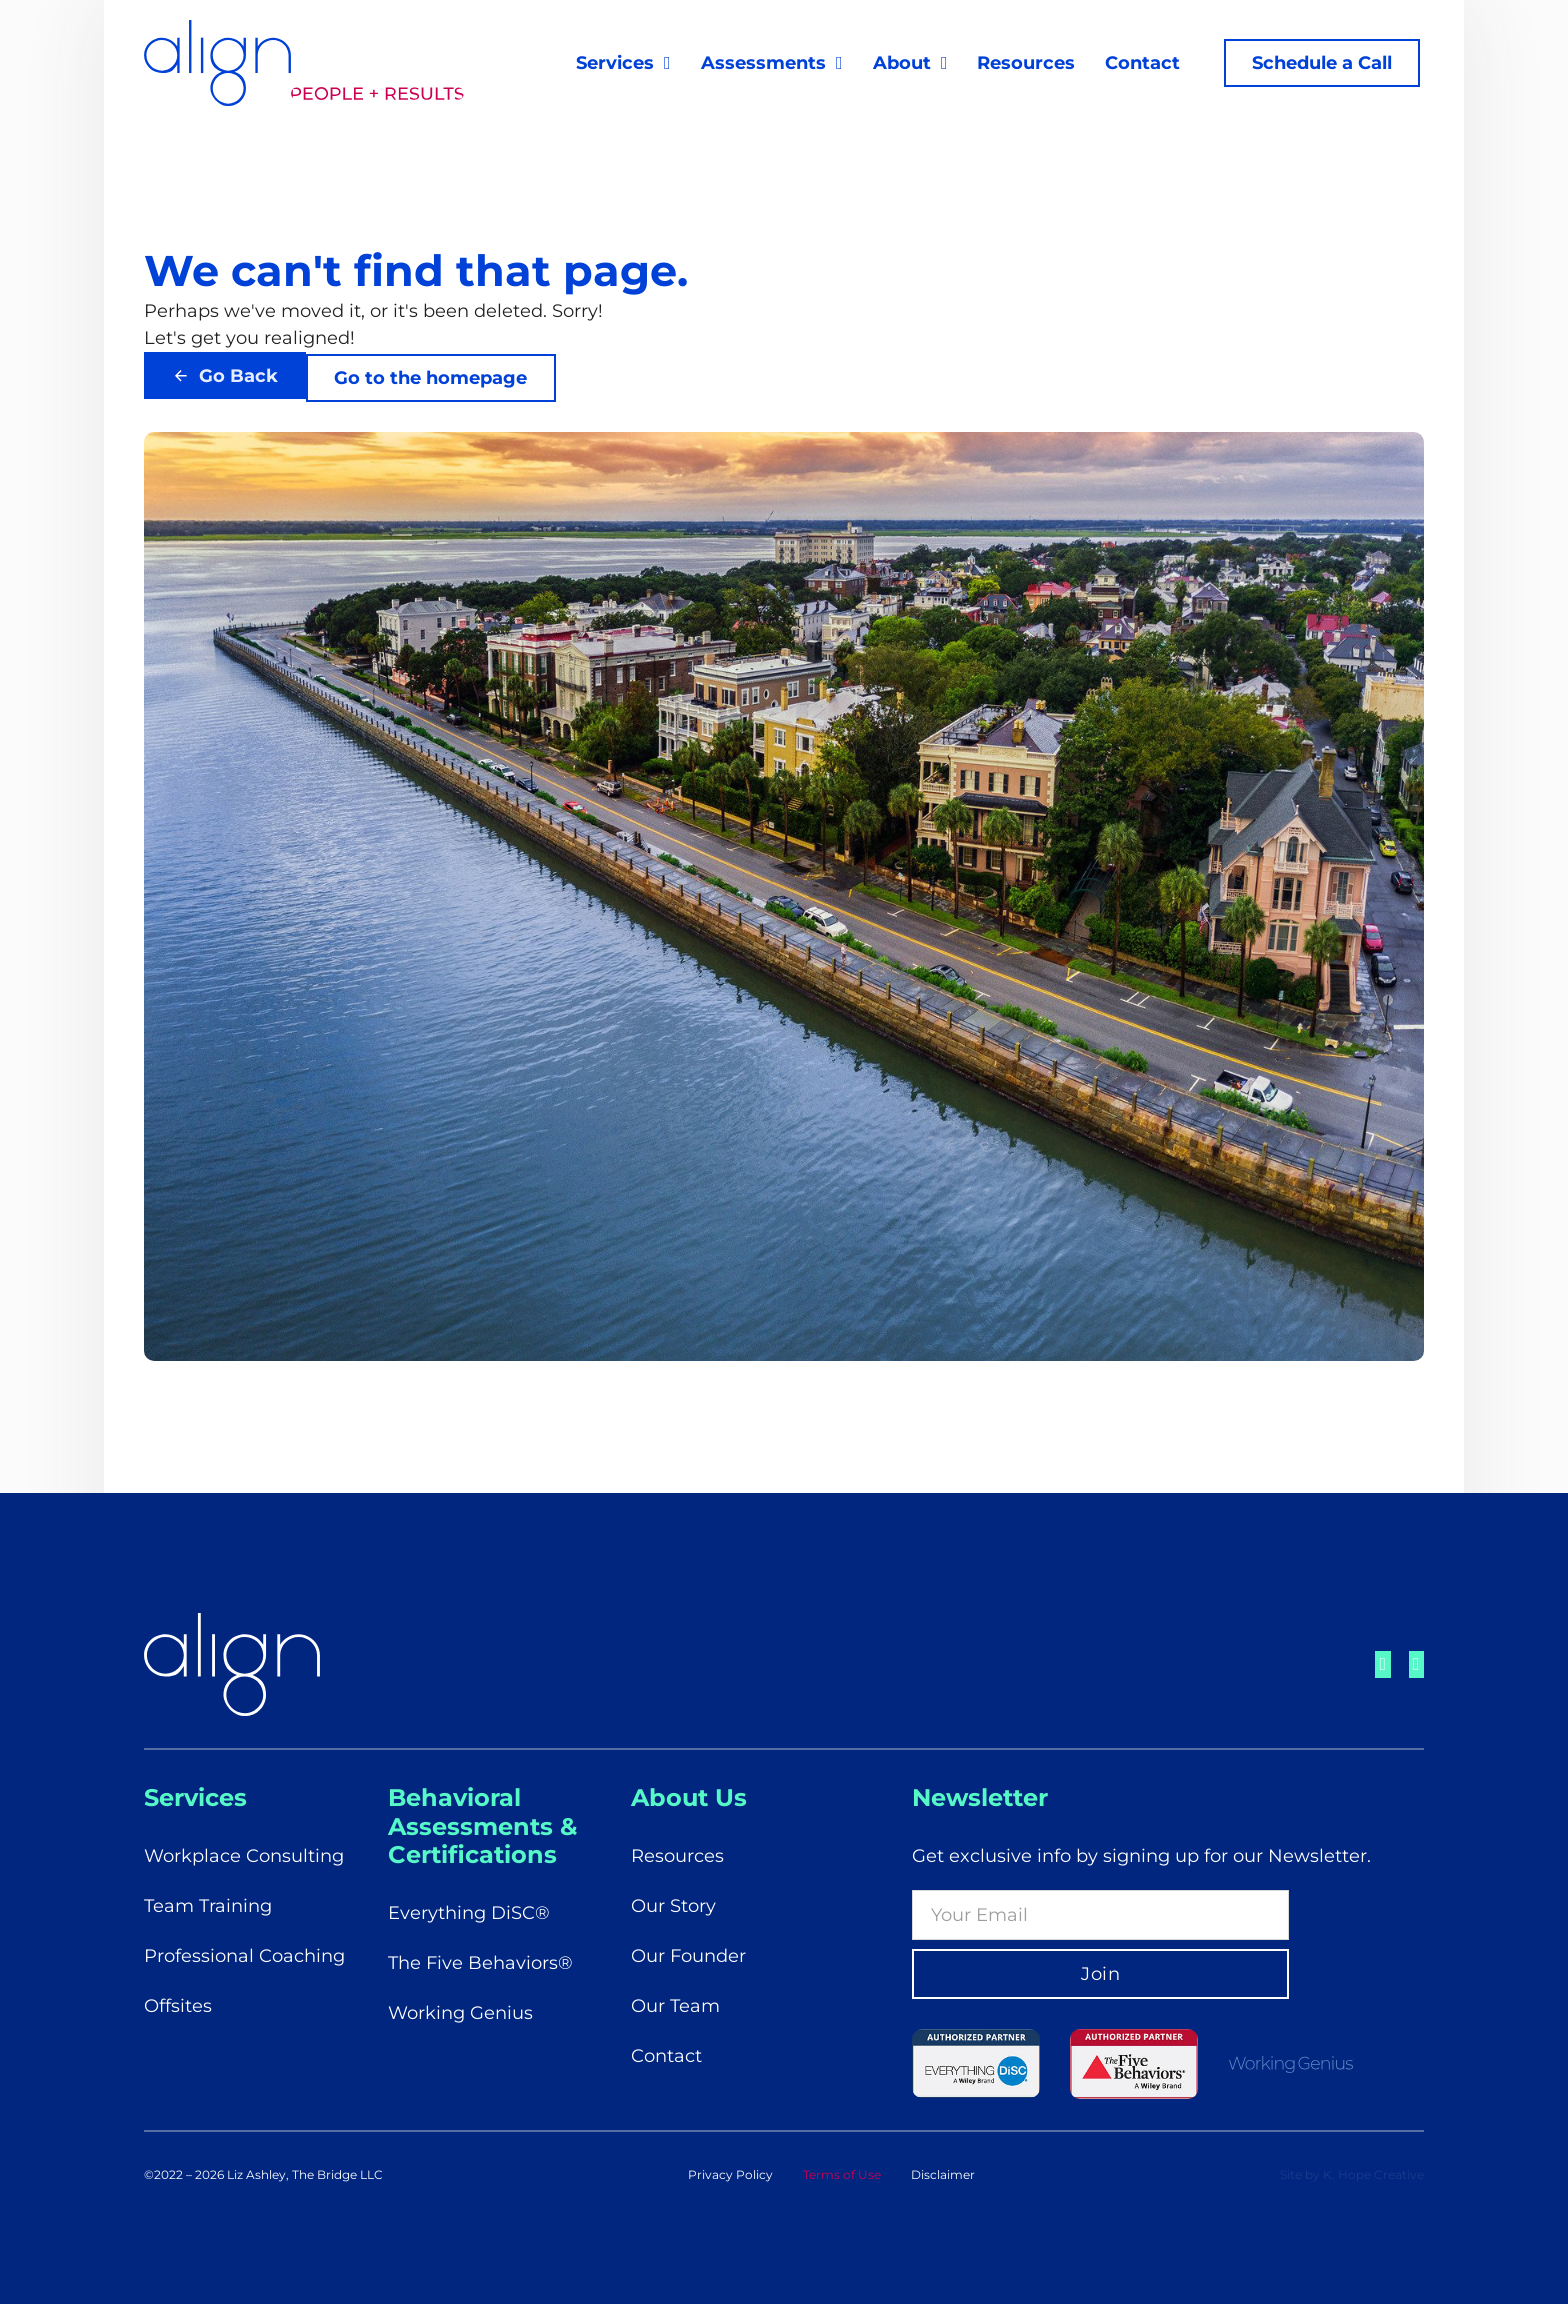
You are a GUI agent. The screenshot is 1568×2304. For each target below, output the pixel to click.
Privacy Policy (730, 2174)
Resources (1022, 67)
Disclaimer (943, 2174)
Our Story (673, 1906)
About (897, 67)
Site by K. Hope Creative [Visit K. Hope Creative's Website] (1352, 2174)
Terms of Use (842, 2174)
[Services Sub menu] (663, 67)
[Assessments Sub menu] (834, 67)
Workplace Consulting (244, 1856)
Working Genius (460, 2013)
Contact (1138, 67)
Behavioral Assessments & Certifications (482, 1826)
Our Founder (688, 1956)
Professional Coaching (244, 1956)
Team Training (208, 1906)
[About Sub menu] (939, 67)
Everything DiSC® (469, 1913)
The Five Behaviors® (480, 1963)
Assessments (758, 67)
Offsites (178, 2006)
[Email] (1100, 1915)
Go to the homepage (433, 387)
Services (611, 67)
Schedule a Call (1318, 67)
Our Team (675, 2006)
